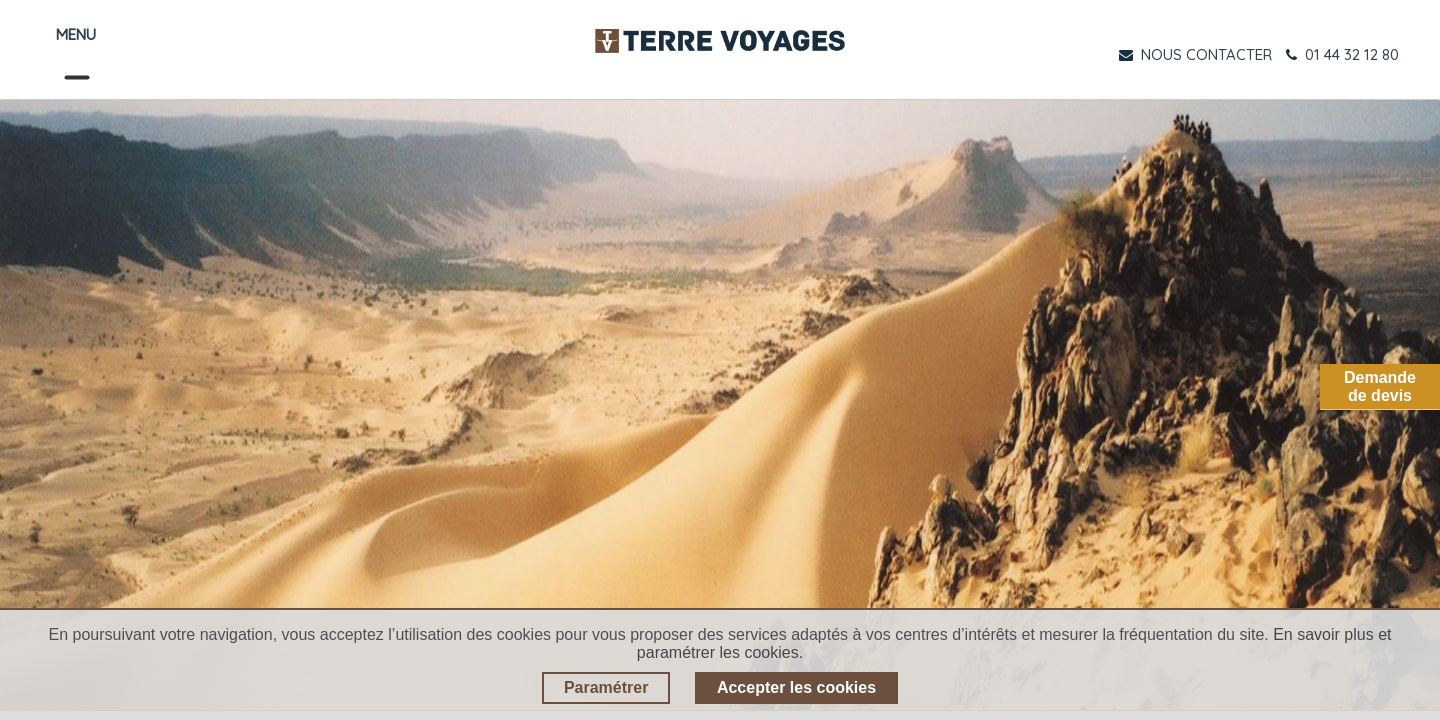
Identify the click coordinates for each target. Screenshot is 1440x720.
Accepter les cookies (796, 687)
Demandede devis (1380, 386)
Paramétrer (606, 687)
